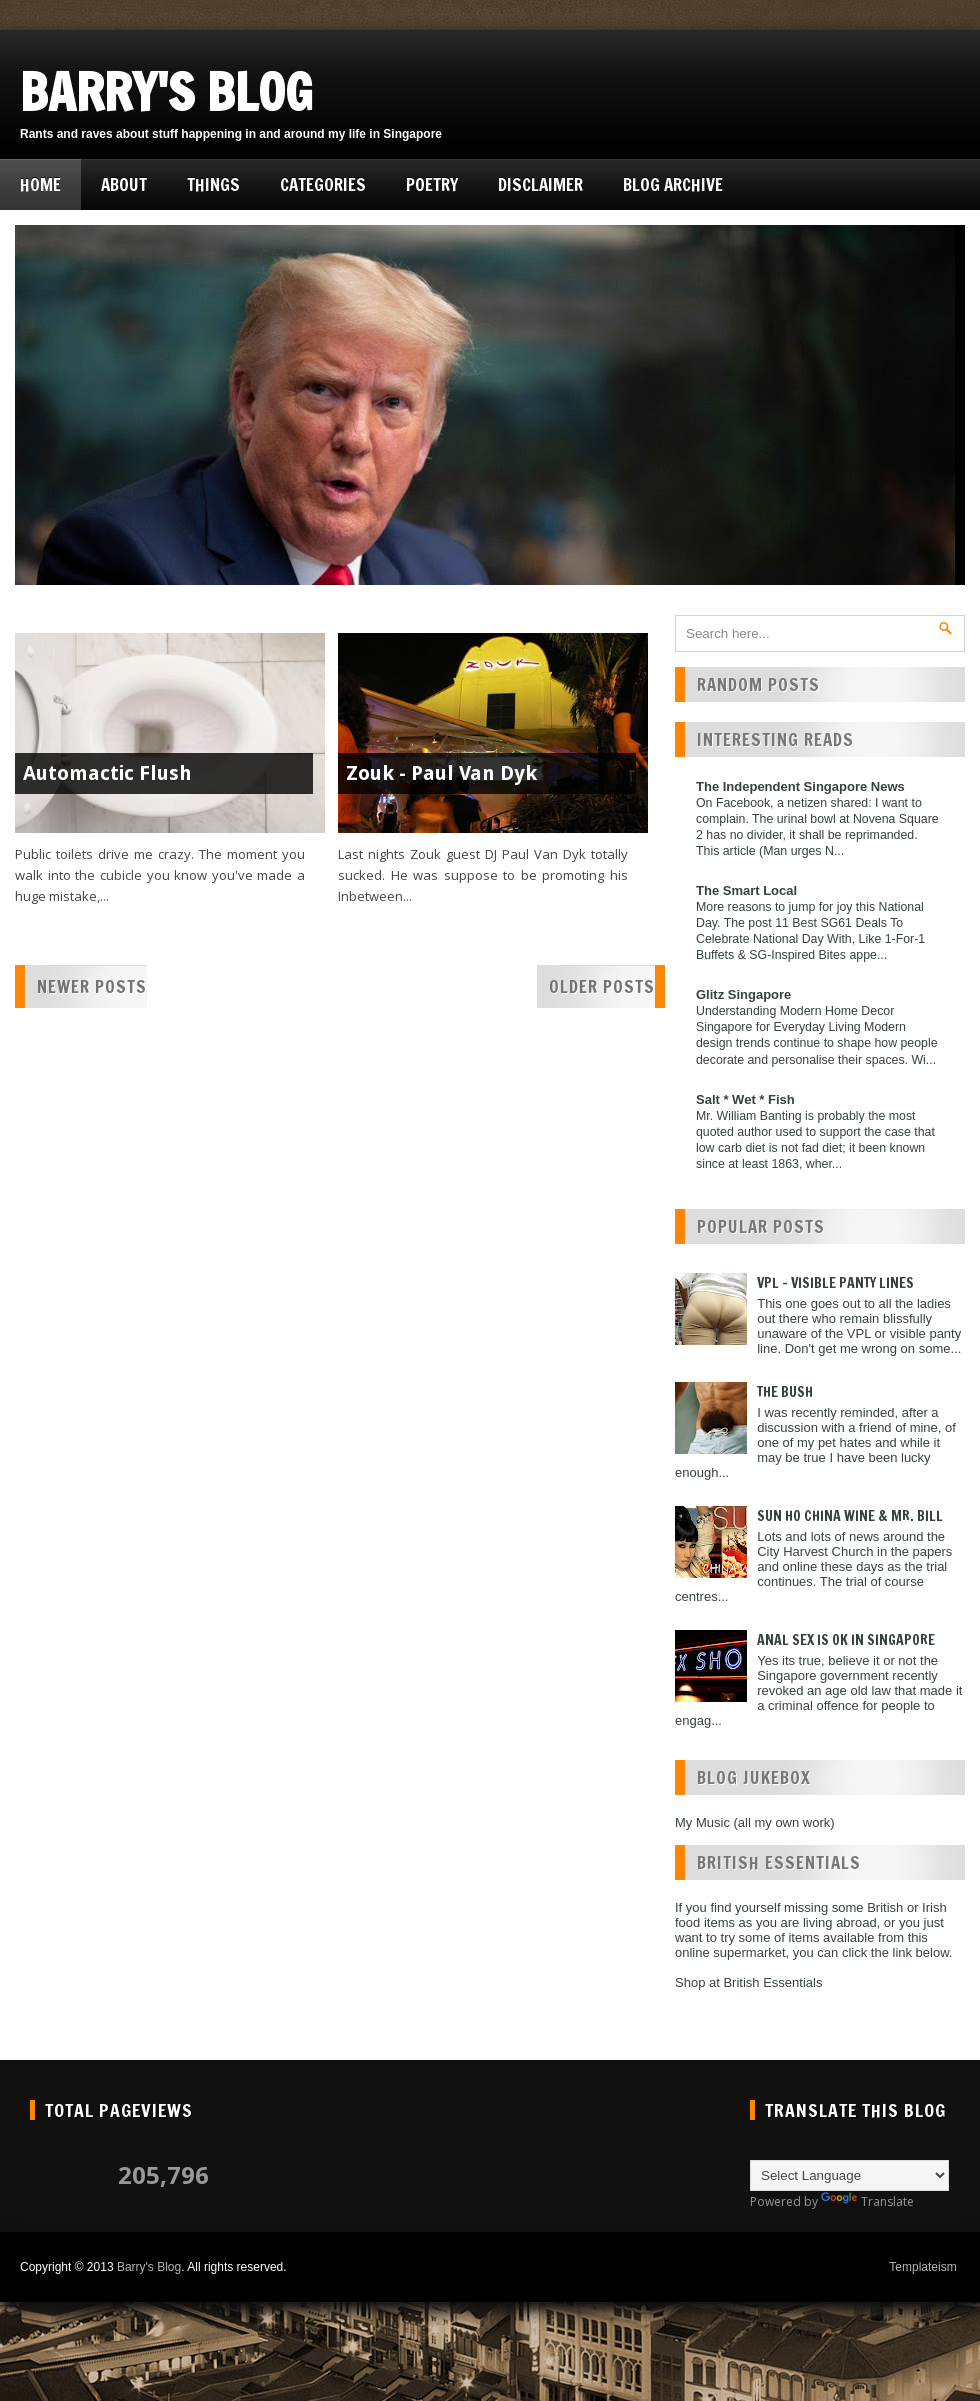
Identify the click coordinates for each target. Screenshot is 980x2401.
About (124, 184)
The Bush (785, 1392)
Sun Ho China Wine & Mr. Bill (850, 1516)
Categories (323, 184)
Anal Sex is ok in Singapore (846, 1640)
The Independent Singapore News (800, 786)
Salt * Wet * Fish (745, 1099)
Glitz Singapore (743, 994)
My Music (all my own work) (755, 1822)
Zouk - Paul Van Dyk (441, 773)
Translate (867, 2201)
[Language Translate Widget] (849, 2175)
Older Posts (602, 986)
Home (40, 184)
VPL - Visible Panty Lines (835, 1283)
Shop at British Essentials (748, 1982)
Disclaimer (540, 184)
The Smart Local (746, 890)
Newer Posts (92, 986)
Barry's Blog (166, 92)
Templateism (922, 2267)
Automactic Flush (107, 773)
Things (213, 184)
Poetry (432, 184)
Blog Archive (673, 184)
